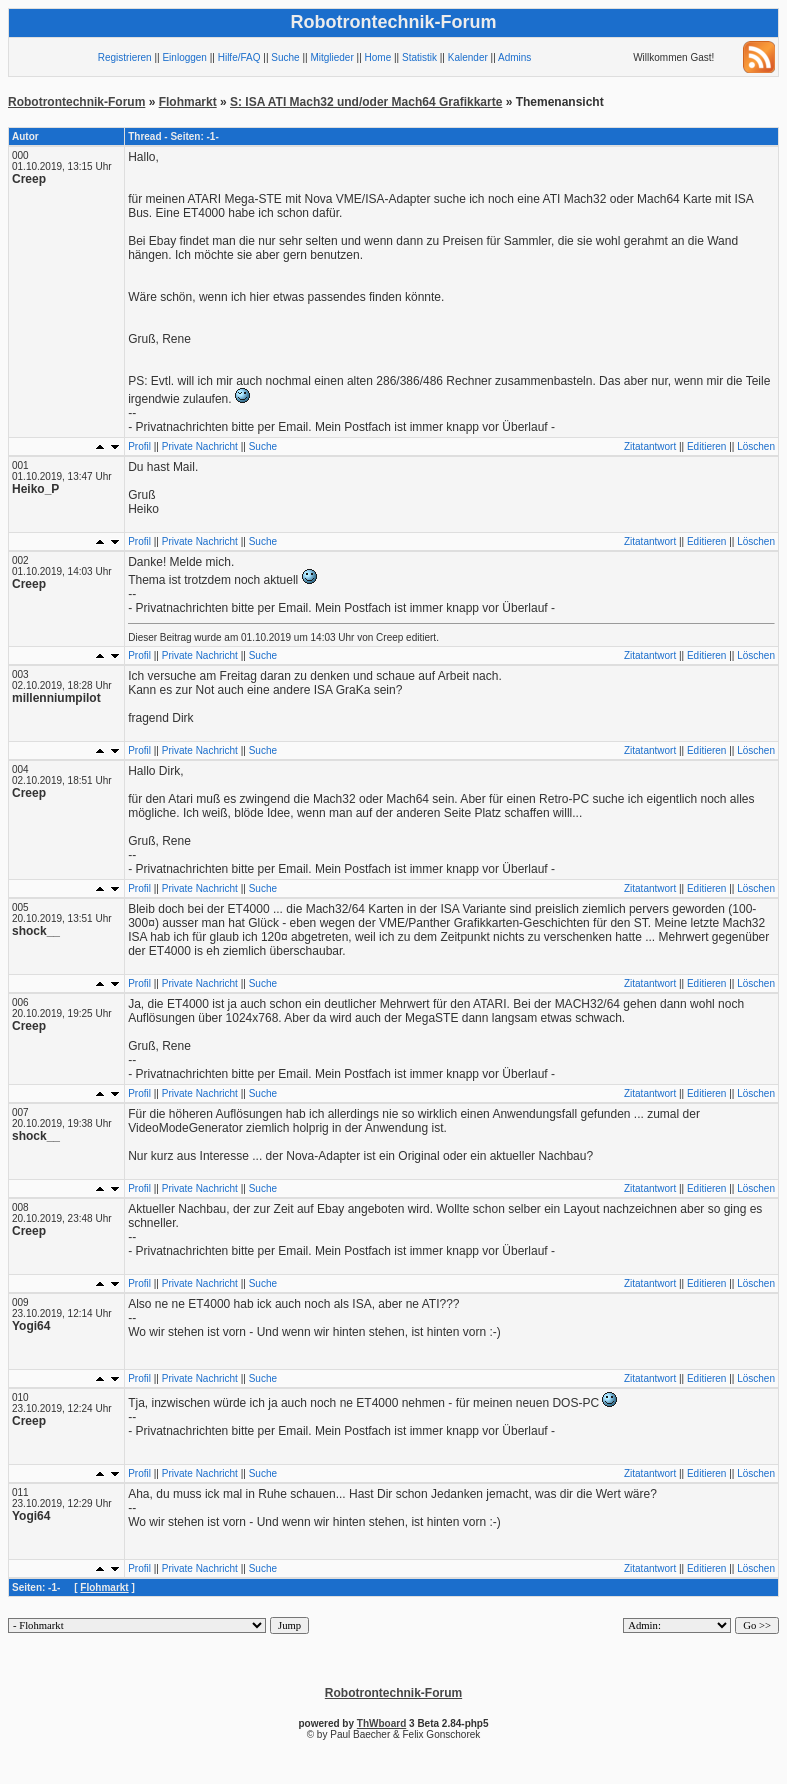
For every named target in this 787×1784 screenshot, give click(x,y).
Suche (285, 57)
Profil (139, 446)
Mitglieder (331, 57)
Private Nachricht (200, 446)
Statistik (419, 57)
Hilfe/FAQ (239, 57)
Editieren (706, 446)
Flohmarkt (188, 102)
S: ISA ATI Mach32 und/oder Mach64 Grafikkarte (366, 102)
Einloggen (184, 57)
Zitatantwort (650, 446)
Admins (514, 57)
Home (378, 57)
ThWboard (381, 1723)
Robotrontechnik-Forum (76, 102)
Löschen (756, 446)
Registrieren (125, 57)
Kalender (468, 57)
